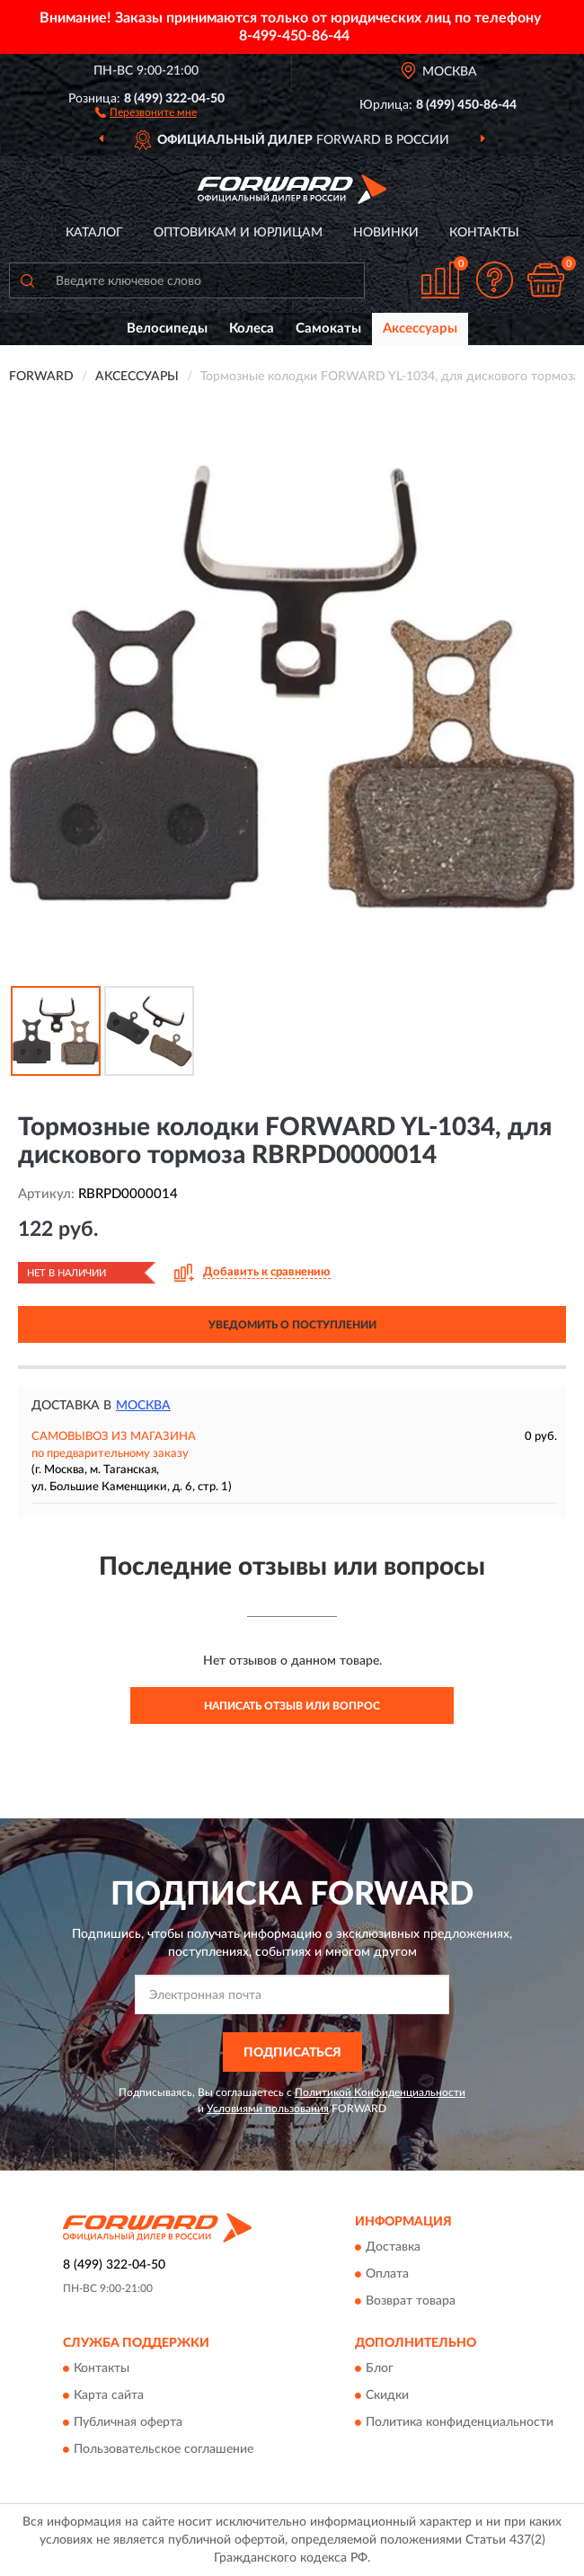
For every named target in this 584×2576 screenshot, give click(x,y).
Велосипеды (167, 328)
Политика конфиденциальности (459, 2423)
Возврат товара (411, 2301)
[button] (146, 111)
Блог (380, 2369)
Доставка (393, 2247)
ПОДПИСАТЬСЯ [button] (292, 2053)
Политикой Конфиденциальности (380, 2092)
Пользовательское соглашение (163, 2450)
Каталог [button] (94, 233)
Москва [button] (143, 1405)
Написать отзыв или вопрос (292, 1706)
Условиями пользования (268, 2108)
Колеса (251, 328)
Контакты (484, 233)
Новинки (386, 233)
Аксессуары (420, 328)
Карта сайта (109, 2396)
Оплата (387, 2274)
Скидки (387, 2396)
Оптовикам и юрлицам (238, 233)
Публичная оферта (128, 2423)
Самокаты (328, 328)
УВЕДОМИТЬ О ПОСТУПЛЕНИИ (292, 1324)
